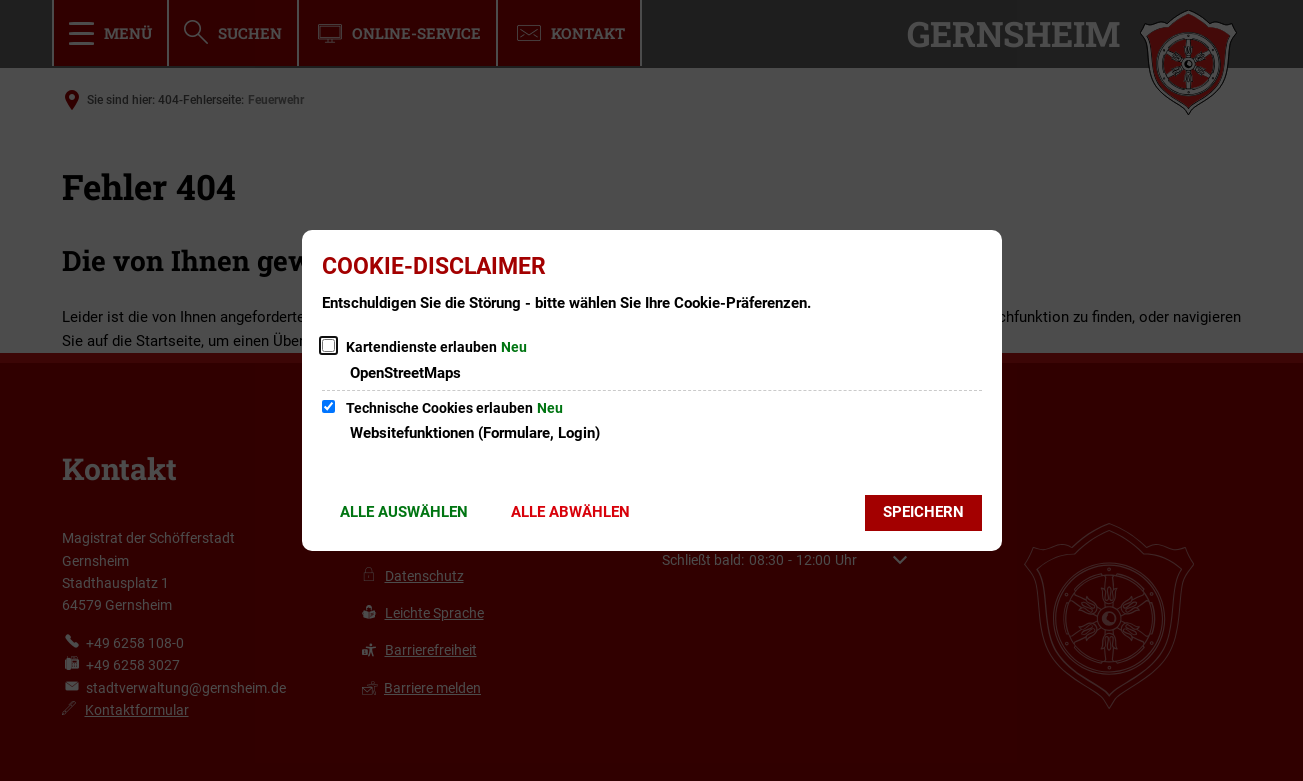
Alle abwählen (570, 512)
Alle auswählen (404, 512)
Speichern (923, 512)
